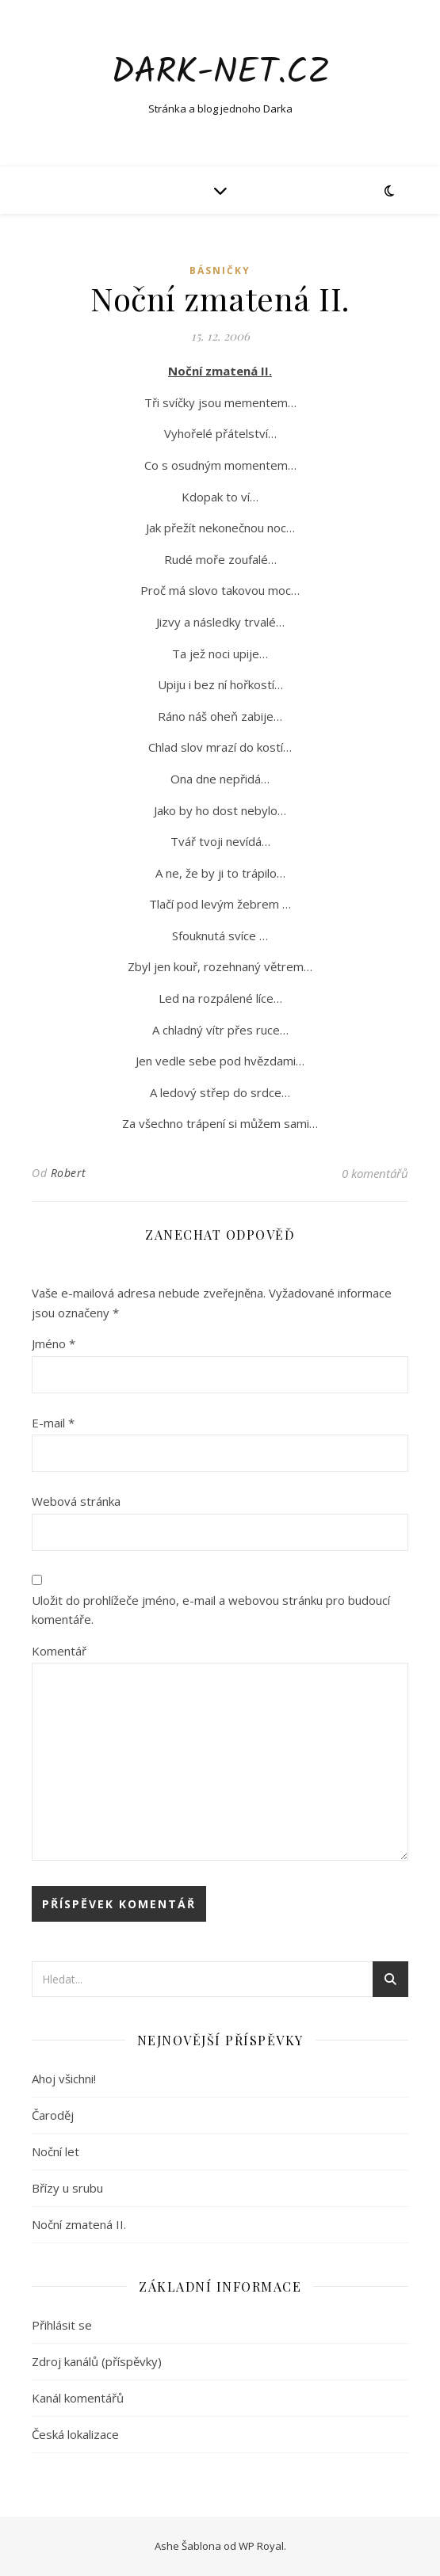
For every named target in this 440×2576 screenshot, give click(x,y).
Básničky (220, 270)
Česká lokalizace (75, 2434)
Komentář (59, 1651)
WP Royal (261, 2546)
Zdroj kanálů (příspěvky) (97, 2361)
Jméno (53, 1343)
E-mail (53, 1423)
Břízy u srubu (67, 2188)
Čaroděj (53, 2115)
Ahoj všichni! (64, 2078)
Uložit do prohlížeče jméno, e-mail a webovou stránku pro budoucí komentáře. (211, 1610)
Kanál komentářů (78, 2398)
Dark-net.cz (220, 73)
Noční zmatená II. (79, 2224)
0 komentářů (375, 1173)
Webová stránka (76, 1501)
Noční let (55, 2151)
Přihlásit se (62, 2325)
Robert (68, 1172)
